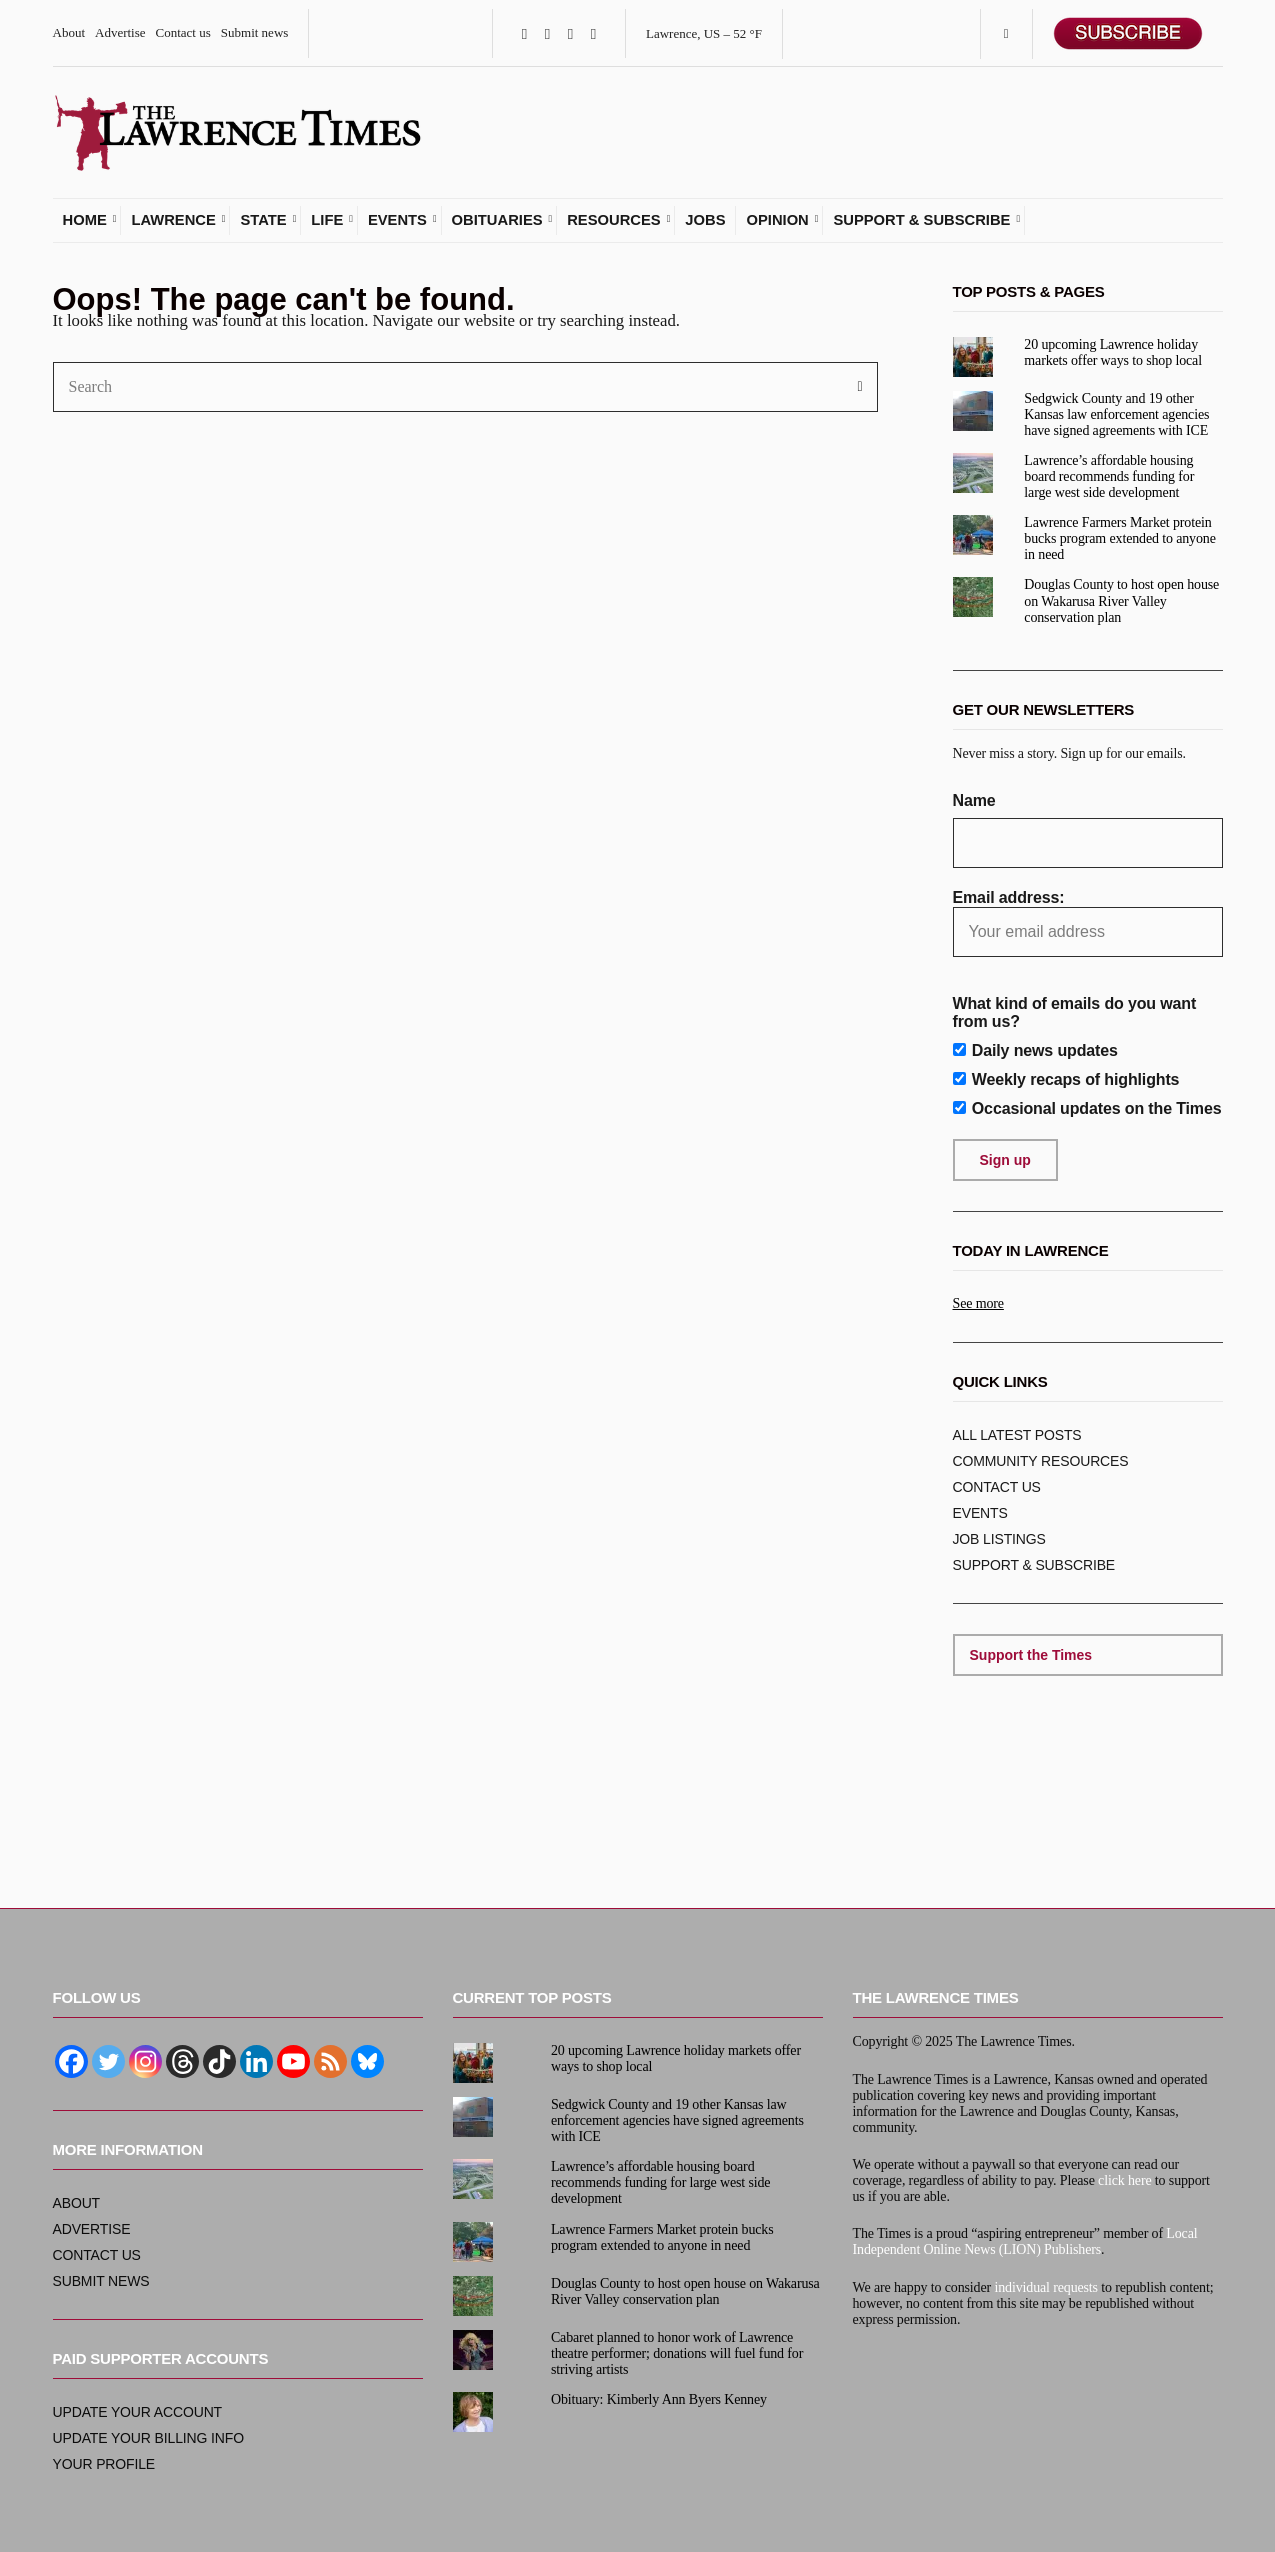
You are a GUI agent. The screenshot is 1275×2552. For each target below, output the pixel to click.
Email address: (1088, 927)
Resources (613, 224)
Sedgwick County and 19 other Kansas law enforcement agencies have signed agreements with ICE (1116, 417)
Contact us (183, 32)
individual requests (1046, 2287)
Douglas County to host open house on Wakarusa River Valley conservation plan (1121, 604)
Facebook (524, 33)
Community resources (1041, 1465)
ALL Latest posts (1017, 1439)
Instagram (570, 33)
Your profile (104, 2464)
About (69, 32)
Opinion (777, 224)
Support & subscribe (921, 224)
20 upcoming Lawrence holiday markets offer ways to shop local (1113, 355)
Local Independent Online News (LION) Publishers (1025, 2241)
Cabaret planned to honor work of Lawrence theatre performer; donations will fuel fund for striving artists (677, 2353)
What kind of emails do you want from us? (1075, 1015)
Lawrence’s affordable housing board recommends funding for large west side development (1109, 480)
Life (327, 224)
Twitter (547, 33)
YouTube (593, 33)
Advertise (120, 32)
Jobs (705, 224)
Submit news (255, 32)
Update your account (138, 2412)
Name (974, 804)
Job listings (999, 1543)
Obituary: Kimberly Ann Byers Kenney (659, 2399)
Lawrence (173, 224)
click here (1124, 2180)
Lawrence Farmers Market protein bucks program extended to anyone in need (1119, 542)
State (263, 224)
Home (85, 224)
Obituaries (497, 224)
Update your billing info (148, 2438)
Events (397, 224)
